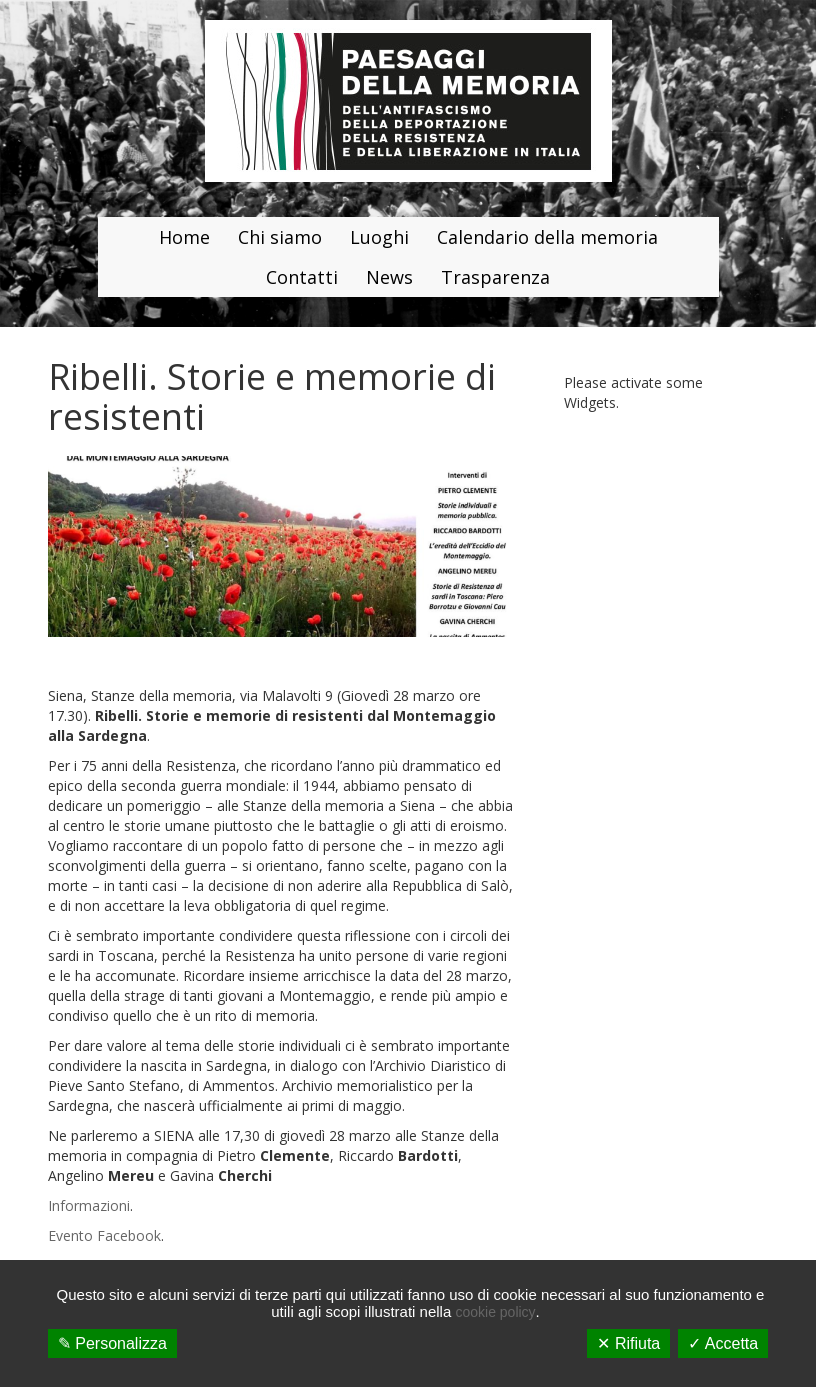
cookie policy (495, 1312)
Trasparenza (495, 277)
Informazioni (89, 1205)
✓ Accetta (723, 1343)
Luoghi (379, 237)
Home (184, 237)
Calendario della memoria (547, 237)
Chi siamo (280, 237)
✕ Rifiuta (628, 1343)
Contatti (302, 277)
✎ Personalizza (112, 1343)
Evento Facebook (104, 1235)
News (389, 277)
